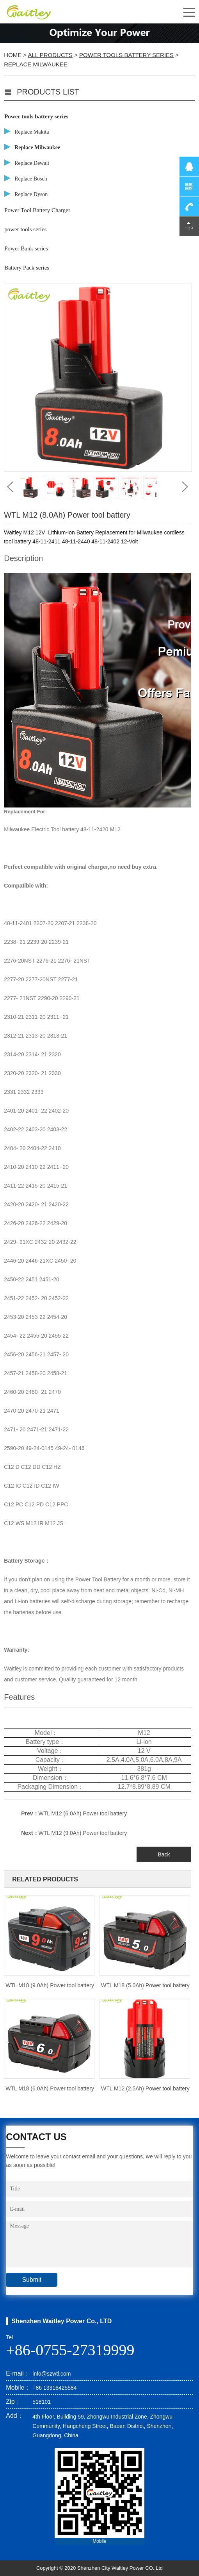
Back (164, 1854)
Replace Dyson (31, 194)
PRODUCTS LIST (48, 92)
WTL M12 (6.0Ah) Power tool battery (83, 1813)
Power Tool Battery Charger (37, 210)
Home (12, 55)
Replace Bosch (30, 179)
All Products (50, 55)
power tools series (25, 229)
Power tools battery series (126, 55)
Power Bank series (26, 248)
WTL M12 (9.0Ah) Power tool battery (83, 1833)
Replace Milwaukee (36, 64)
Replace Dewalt (31, 163)
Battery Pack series (26, 267)
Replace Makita (31, 132)
